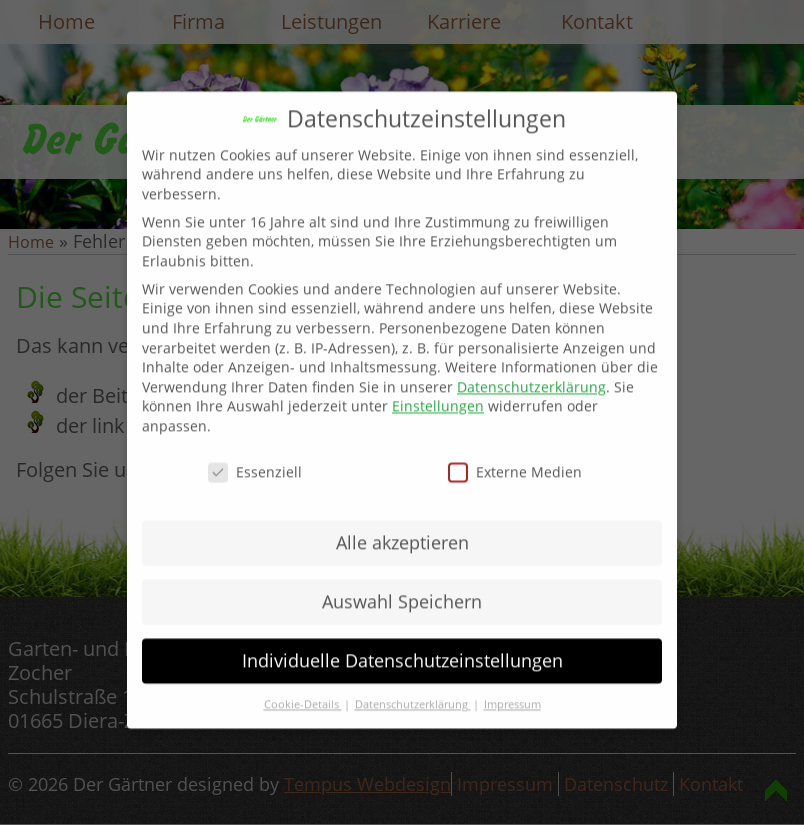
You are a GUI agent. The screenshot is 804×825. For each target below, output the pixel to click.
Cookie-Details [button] (303, 691)
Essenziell (255, 458)
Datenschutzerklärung (531, 373)
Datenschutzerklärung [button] (413, 691)
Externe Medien (515, 458)
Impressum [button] (512, 691)
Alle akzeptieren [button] (402, 529)
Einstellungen (438, 393)
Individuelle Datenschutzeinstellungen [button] (402, 647)
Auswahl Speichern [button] (402, 588)
